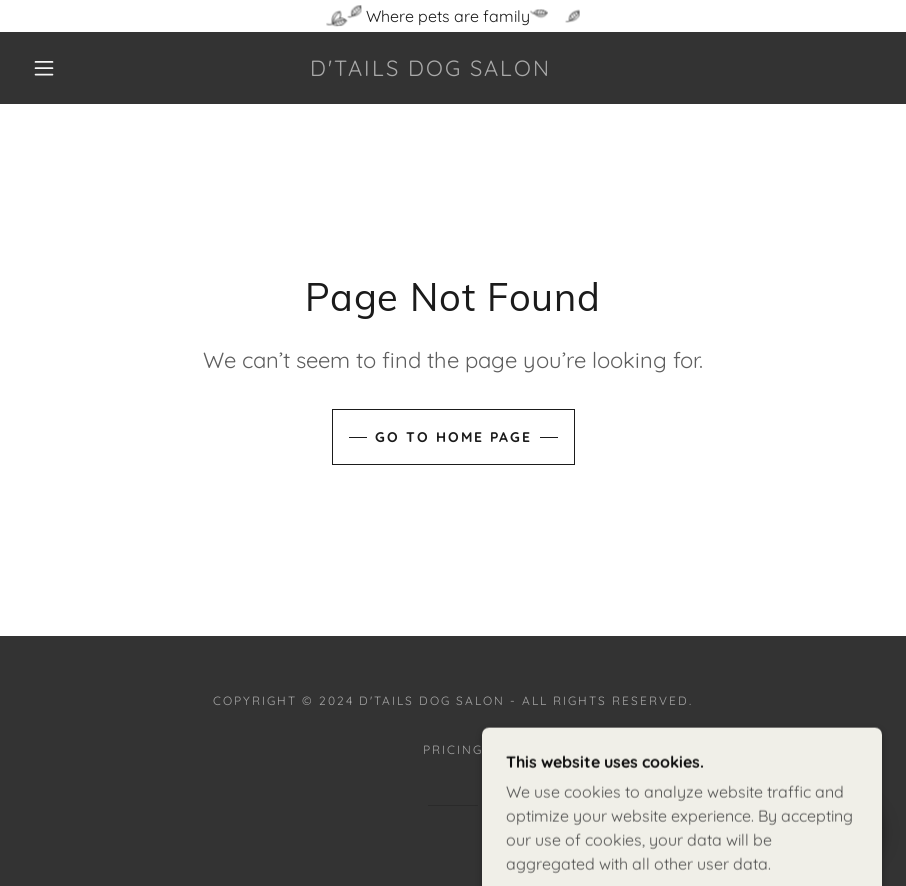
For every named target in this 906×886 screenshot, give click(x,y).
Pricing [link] (453, 749)
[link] (430, 70)
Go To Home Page (453, 437)
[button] (44, 68)
